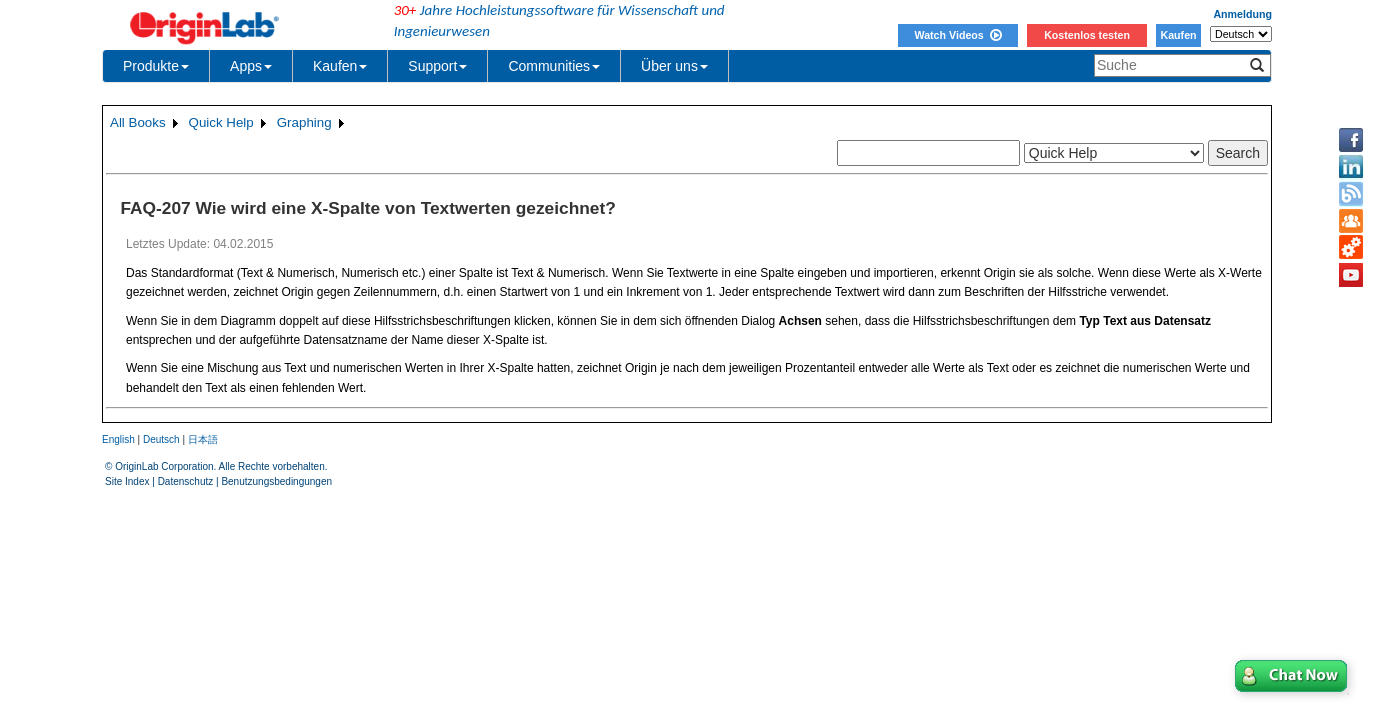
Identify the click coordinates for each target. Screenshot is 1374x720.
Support (437, 66)
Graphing (304, 122)
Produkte (156, 66)
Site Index (127, 481)
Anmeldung (1242, 14)
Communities (554, 66)
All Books (138, 122)
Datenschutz (186, 481)
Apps (251, 66)
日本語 (203, 439)
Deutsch (161, 439)
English (118, 439)
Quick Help (221, 122)
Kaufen (1178, 35)
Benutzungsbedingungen (276, 481)
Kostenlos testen (1087, 35)
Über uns (674, 66)
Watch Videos (957, 35)
